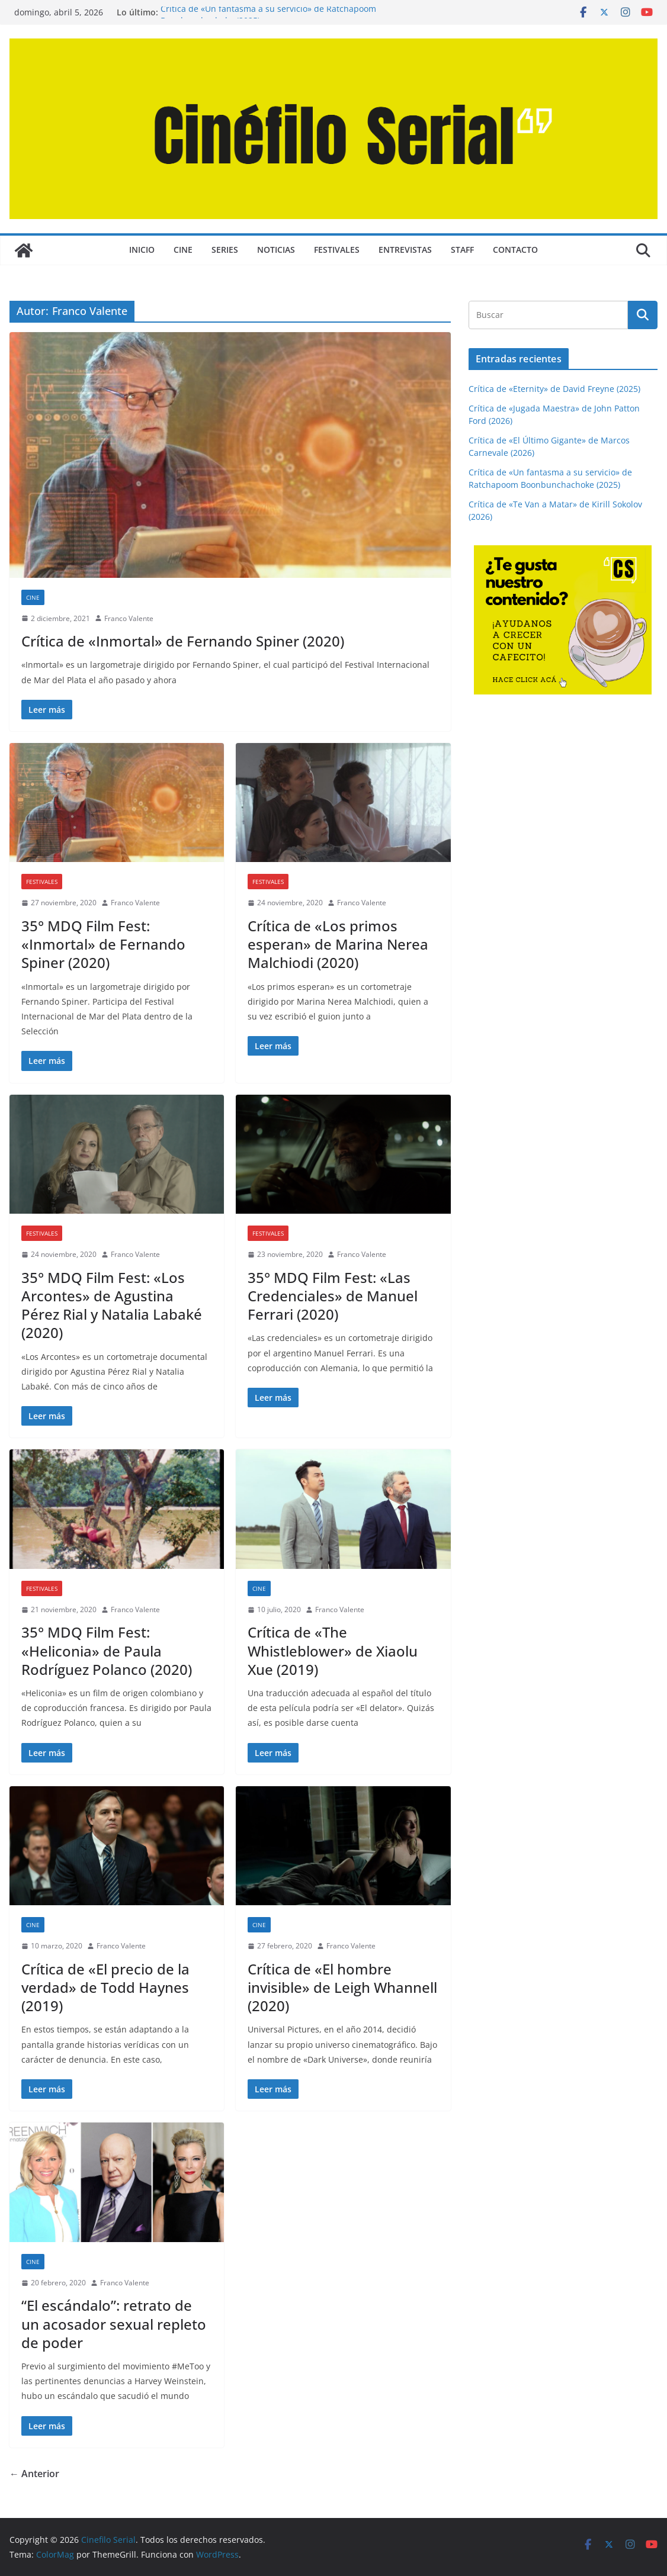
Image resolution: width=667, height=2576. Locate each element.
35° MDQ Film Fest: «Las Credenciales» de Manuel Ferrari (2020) (333, 1296)
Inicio (142, 249)
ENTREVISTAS (405, 249)
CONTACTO (515, 249)
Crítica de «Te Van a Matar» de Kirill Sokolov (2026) (260, 12)
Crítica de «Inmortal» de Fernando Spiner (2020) (182, 641)
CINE (183, 249)
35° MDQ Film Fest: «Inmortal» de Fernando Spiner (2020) (103, 944)
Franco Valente (128, 618)
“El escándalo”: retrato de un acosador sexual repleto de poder (113, 2323)
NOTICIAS (276, 249)
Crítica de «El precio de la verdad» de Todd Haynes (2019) (105, 1987)
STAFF (462, 249)
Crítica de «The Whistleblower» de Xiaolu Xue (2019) (333, 1650)
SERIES (224, 249)
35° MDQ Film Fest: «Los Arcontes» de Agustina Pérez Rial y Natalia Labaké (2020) (111, 1305)
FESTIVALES (337, 249)
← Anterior (34, 2473)
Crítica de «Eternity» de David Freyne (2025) (554, 388)
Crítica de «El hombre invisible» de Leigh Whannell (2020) (342, 1987)
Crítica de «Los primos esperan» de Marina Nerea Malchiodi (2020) (338, 944)
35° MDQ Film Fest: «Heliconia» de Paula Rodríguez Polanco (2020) (106, 1650)
